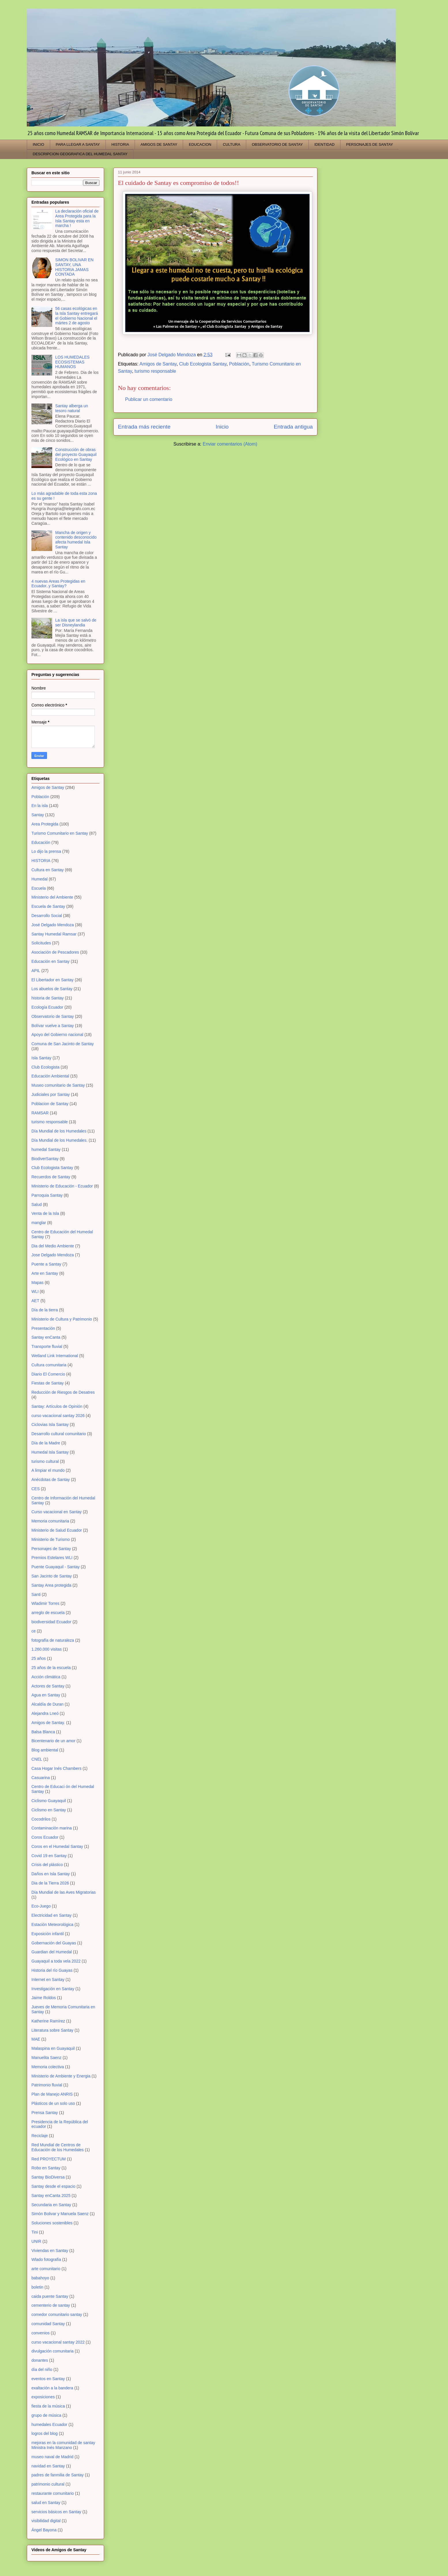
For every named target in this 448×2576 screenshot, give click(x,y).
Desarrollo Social (46, 915)
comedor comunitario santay (56, 2314)
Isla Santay (41, 1058)
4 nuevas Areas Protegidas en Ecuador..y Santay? (58, 583)
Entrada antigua (293, 427)
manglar (38, 1222)
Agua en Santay (45, 1695)
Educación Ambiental (50, 1076)
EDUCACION (200, 144)
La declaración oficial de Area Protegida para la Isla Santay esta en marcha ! (77, 218)
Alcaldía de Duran (47, 1704)
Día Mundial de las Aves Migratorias (63, 1892)
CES (35, 1488)
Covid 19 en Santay (49, 1855)
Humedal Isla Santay (50, 1452)
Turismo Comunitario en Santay (59, 833)
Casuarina (40, 1777)
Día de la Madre (45, 1443)
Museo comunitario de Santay (58, 1085)
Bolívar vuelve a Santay (52, 1025)
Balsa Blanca (43, 1732)
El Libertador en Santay (52, 980)
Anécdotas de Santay (50, 1479)
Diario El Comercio (48, 1374)
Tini (34, 2232)
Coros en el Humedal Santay (57, 1846)
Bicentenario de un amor (53, 1740)
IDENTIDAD (324, 144)
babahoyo (40, 2278)
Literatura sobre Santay (52, 2030)
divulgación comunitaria (52, 2351)
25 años (38, 1658)
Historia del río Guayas (51, 1970)
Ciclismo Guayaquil (48, 1800)
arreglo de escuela (48, 1612)
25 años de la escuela (51, 1667)
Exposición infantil (47, 1933)
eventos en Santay (48, 2378)
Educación (40, 842)
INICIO (38, 144)
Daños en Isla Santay (50, 1874)
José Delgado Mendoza (52, 925)
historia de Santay (47, 998)
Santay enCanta (45, 1337)
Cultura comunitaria (48, 1365)
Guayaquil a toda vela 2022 (55, 1961)
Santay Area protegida (51, 1585)
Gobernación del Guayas (53, 1943)
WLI (35, 1291)
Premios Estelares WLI (51, 1557)
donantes (39, 2360)
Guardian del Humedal (51, 1952)
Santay (37, 814)
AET (35, 1300)
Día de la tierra (44, 1310)
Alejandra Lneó (45, 1713)
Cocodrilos (40, 1819)
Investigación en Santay (52, 1988)
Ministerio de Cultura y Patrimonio (61, 1319)
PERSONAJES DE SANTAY (369, 144)
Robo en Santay (45, 2168)
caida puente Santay (49, 2296)
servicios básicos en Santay (56, 2511)
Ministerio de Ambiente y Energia (61, 2076)
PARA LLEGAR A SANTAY (78, 144)
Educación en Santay (50, 961)
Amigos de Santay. (48, 1722)
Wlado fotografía (46, 2259)
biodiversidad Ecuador (51, 1622)
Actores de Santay (47, 1686)
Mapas (37, 1282)
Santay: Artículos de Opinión (56, 1406)
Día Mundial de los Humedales (58, 1131)
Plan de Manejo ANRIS (52, 2094)
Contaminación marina (51, 1828)
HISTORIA (120, 144)
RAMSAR (40, 1113)
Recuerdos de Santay (50, 1177)
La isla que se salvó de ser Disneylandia (75, 622)
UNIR (36, 2241)
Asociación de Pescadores (55, 952)
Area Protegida (44, 824)
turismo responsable (155, 371)
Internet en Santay (47, 1979)
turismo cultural (45, 1461)
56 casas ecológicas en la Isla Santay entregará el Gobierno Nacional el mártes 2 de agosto (76, 315)
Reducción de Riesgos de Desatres (63, 1392)
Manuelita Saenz (46, 2057)
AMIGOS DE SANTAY (159, 144)
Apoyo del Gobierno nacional (57, 1034)
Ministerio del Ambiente (52, 897)
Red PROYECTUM (48, 2159)
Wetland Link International (54, 1355)
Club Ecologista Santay (202, 363)
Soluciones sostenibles (51, 2223)
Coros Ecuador (44, 1837)
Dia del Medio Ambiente (52, 1246)
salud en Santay (45, 2502)
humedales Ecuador (49, 2424)
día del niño (41, 2369)
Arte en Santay (44, 1273)
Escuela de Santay (48, 906)
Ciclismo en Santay (48, 1810)
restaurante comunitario (52, 2493)
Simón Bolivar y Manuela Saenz (60, 2213)
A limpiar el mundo (48, 1470)
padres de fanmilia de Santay (57, 2475)
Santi (36, 1594)
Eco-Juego (41, 1906)
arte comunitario (45, 2268)
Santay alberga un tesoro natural (71, 408)
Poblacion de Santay (49, 1103)
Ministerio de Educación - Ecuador (62, 1186)
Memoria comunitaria (50, 1521)
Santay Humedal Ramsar (53, 934)
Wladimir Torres (45, 1603)
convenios (40, 2333)
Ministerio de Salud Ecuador (56, 1530)
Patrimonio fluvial (46, 2085)
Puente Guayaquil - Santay (55, 1566)
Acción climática (45, 1677)
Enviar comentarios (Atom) (230, 444)
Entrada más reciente (144, 427)
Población (239, 363)
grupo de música (46, 2415)
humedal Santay (46, 1149)
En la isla (39, 805)
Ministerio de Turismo (50, 1539)
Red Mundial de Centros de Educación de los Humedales (57, 2147)
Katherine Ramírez (48, 2021)
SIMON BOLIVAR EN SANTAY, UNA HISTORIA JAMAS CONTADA (74, 266)
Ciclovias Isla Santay (50, 1424)
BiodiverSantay (45, 1158)
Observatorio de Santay (52, 1016)
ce (33, 1631)
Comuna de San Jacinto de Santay (62, 1043)
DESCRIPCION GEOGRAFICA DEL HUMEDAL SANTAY (80, 154)
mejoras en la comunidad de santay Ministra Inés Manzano (63, 2445)
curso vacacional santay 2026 (57, 1415)
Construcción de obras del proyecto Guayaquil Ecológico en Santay (76, 454)
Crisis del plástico (47, 1864)
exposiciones (43, 2397)
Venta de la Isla (45, 1213)
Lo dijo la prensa (46, 851)
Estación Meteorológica (52, 1924)
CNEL (36, 1759)
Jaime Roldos (43, 1997)
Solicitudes (41, 943)
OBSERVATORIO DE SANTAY (277, 144)
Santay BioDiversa (48, 2177)
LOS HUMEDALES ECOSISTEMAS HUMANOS (72, 362)
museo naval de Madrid (52, 2456)
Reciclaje (39, 2135)
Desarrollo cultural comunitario (58, 1433)
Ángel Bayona (44, 2530)
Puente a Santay (46, 1264)
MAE (35, 2039)
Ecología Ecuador (47, 1007)
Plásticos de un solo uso (53, 2103)
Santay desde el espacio (53, 2186)
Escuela (38, 888)
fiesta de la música (48, 2406)
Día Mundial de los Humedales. (59, 1140)
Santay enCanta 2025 (50, 2195)
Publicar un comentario (148, 399)
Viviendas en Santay (49, 2250)
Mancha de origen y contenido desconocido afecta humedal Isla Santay (76, 539)
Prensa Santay (44, 2112)
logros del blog (44, 2433)
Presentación (43, 1328)
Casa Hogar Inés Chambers (56, 1768)
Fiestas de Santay (47, 1383)
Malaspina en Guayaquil (53, 2048)
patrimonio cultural (47, 2484)
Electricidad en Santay (51, 1915)
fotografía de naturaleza (52, 1640)
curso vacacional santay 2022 (57, 2342)
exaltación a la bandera (52, 2388)
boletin (37, 2287)
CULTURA (231, 144)
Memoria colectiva (47, 2066)
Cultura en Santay (47, 869)
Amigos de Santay (158, 363)
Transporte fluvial (46, 1346)
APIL (35, 970)
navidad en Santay (48, 2466)
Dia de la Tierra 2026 (50, 1883)
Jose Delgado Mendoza (52, 1255)
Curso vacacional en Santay (56, 1511)
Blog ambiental (44, 1750)
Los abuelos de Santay (51, 988)
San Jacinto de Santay (51, 1576)
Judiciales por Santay (50, 1094)
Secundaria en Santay (51, 2204)
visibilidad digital (46, 2520)
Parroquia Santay (47, 1195)
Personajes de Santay (51, 1548)
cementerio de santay (50, 2305)
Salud (36, 1204)
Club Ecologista (45, 1067)
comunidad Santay (48, 2323)
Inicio (222, 427)
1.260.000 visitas (46, 1649)
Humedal (39, 879)
